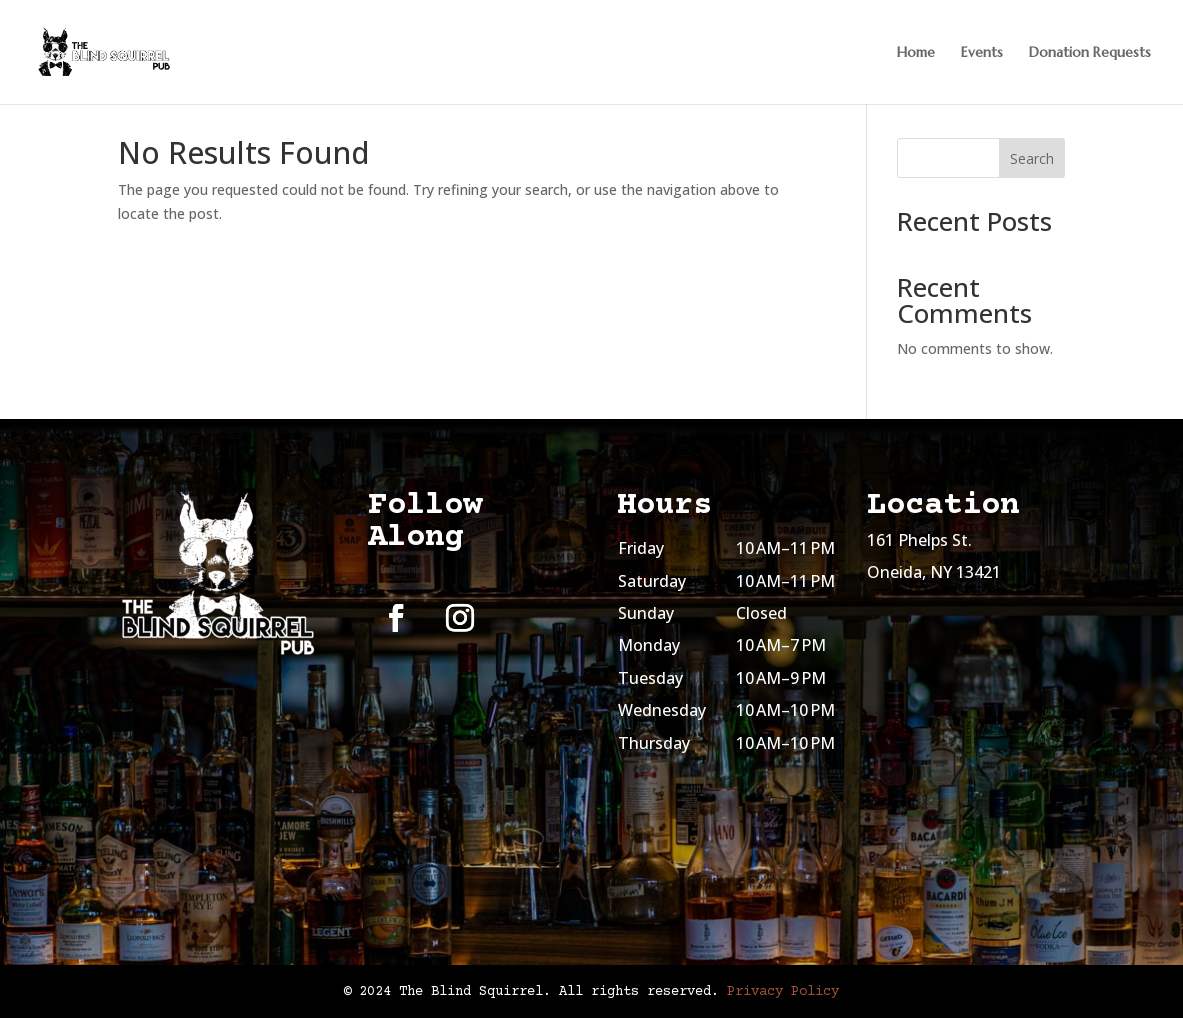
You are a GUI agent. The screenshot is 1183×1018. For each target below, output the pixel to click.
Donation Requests (1090, 53)
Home (916, 53)
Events (982, 53)
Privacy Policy (783, 992)
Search (1032, 158)
